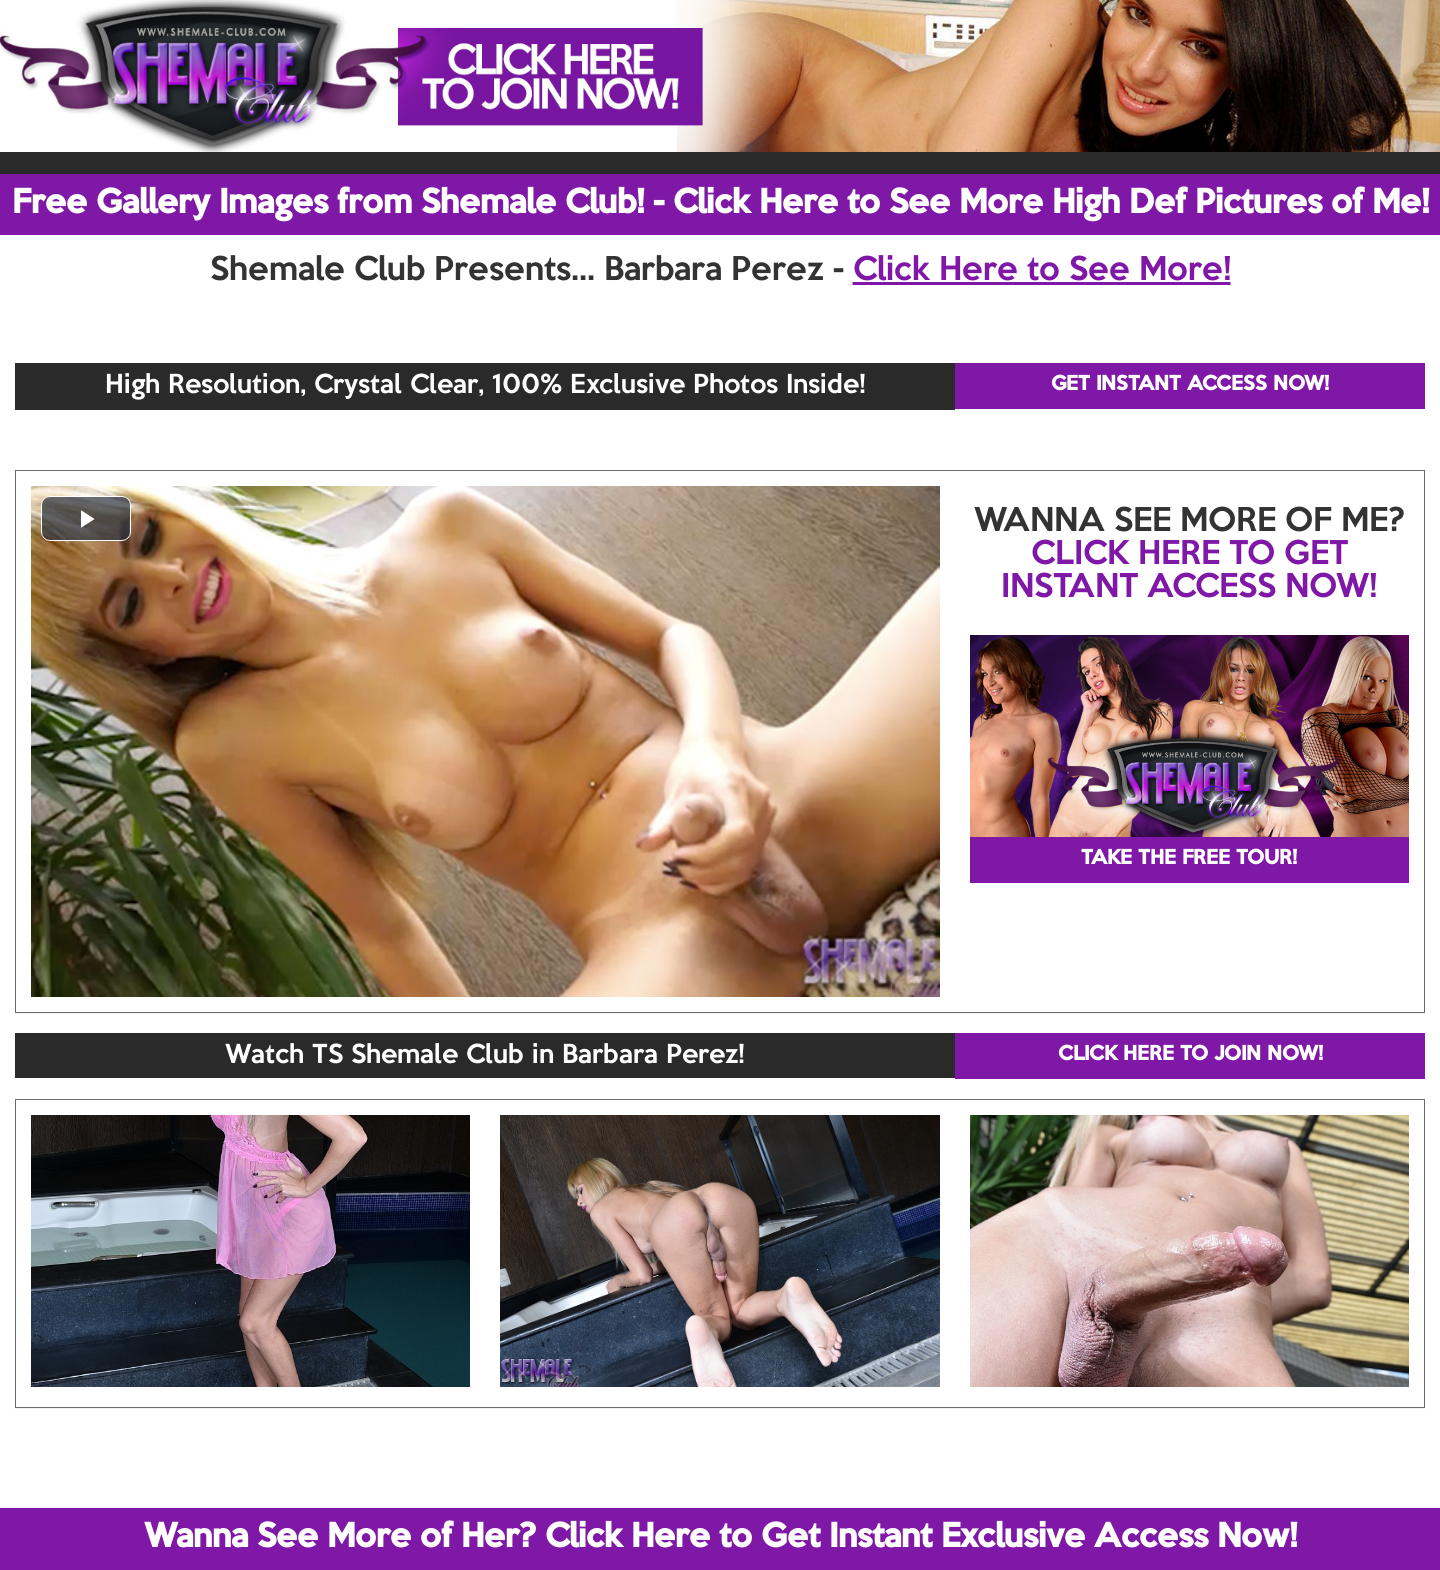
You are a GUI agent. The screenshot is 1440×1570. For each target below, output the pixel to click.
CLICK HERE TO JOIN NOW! (1190, 1055)
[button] (86, 518)
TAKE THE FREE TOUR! (1189, 859)
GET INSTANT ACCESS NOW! (1190, 385)
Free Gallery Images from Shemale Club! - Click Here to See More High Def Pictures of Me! (720, 204)
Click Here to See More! (1042, 271)
